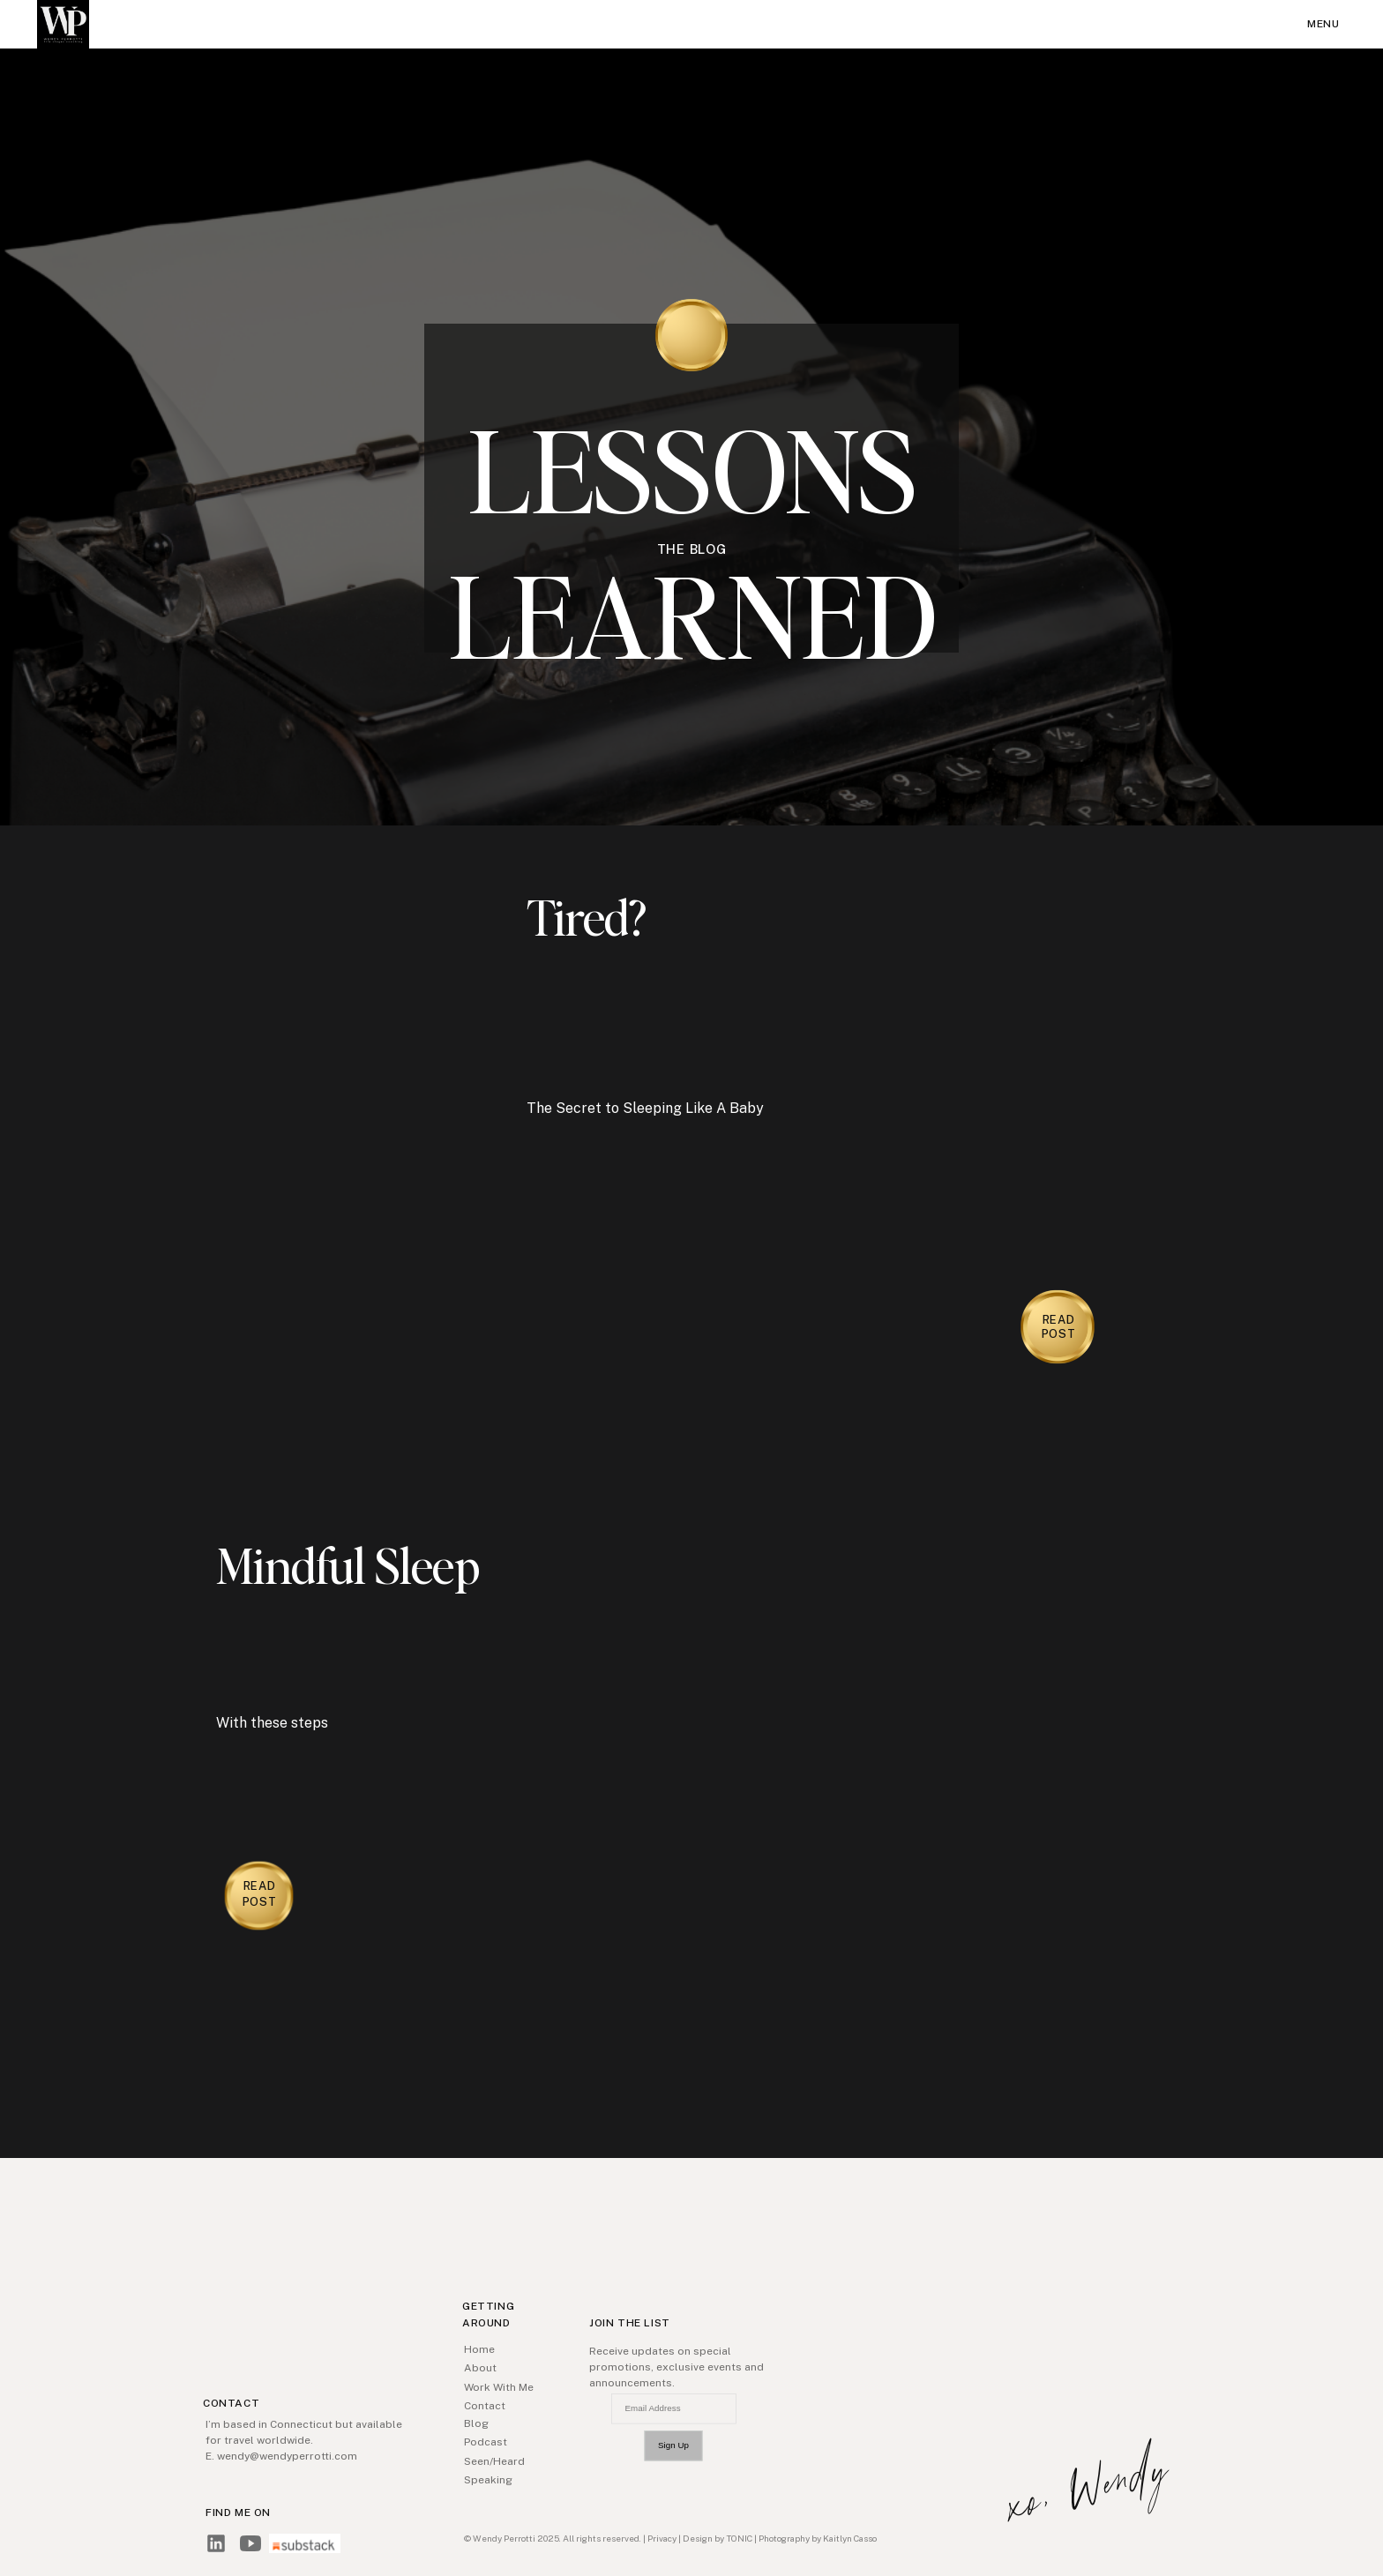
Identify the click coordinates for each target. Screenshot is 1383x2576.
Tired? (587, 916)
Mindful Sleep (348, 1564)
